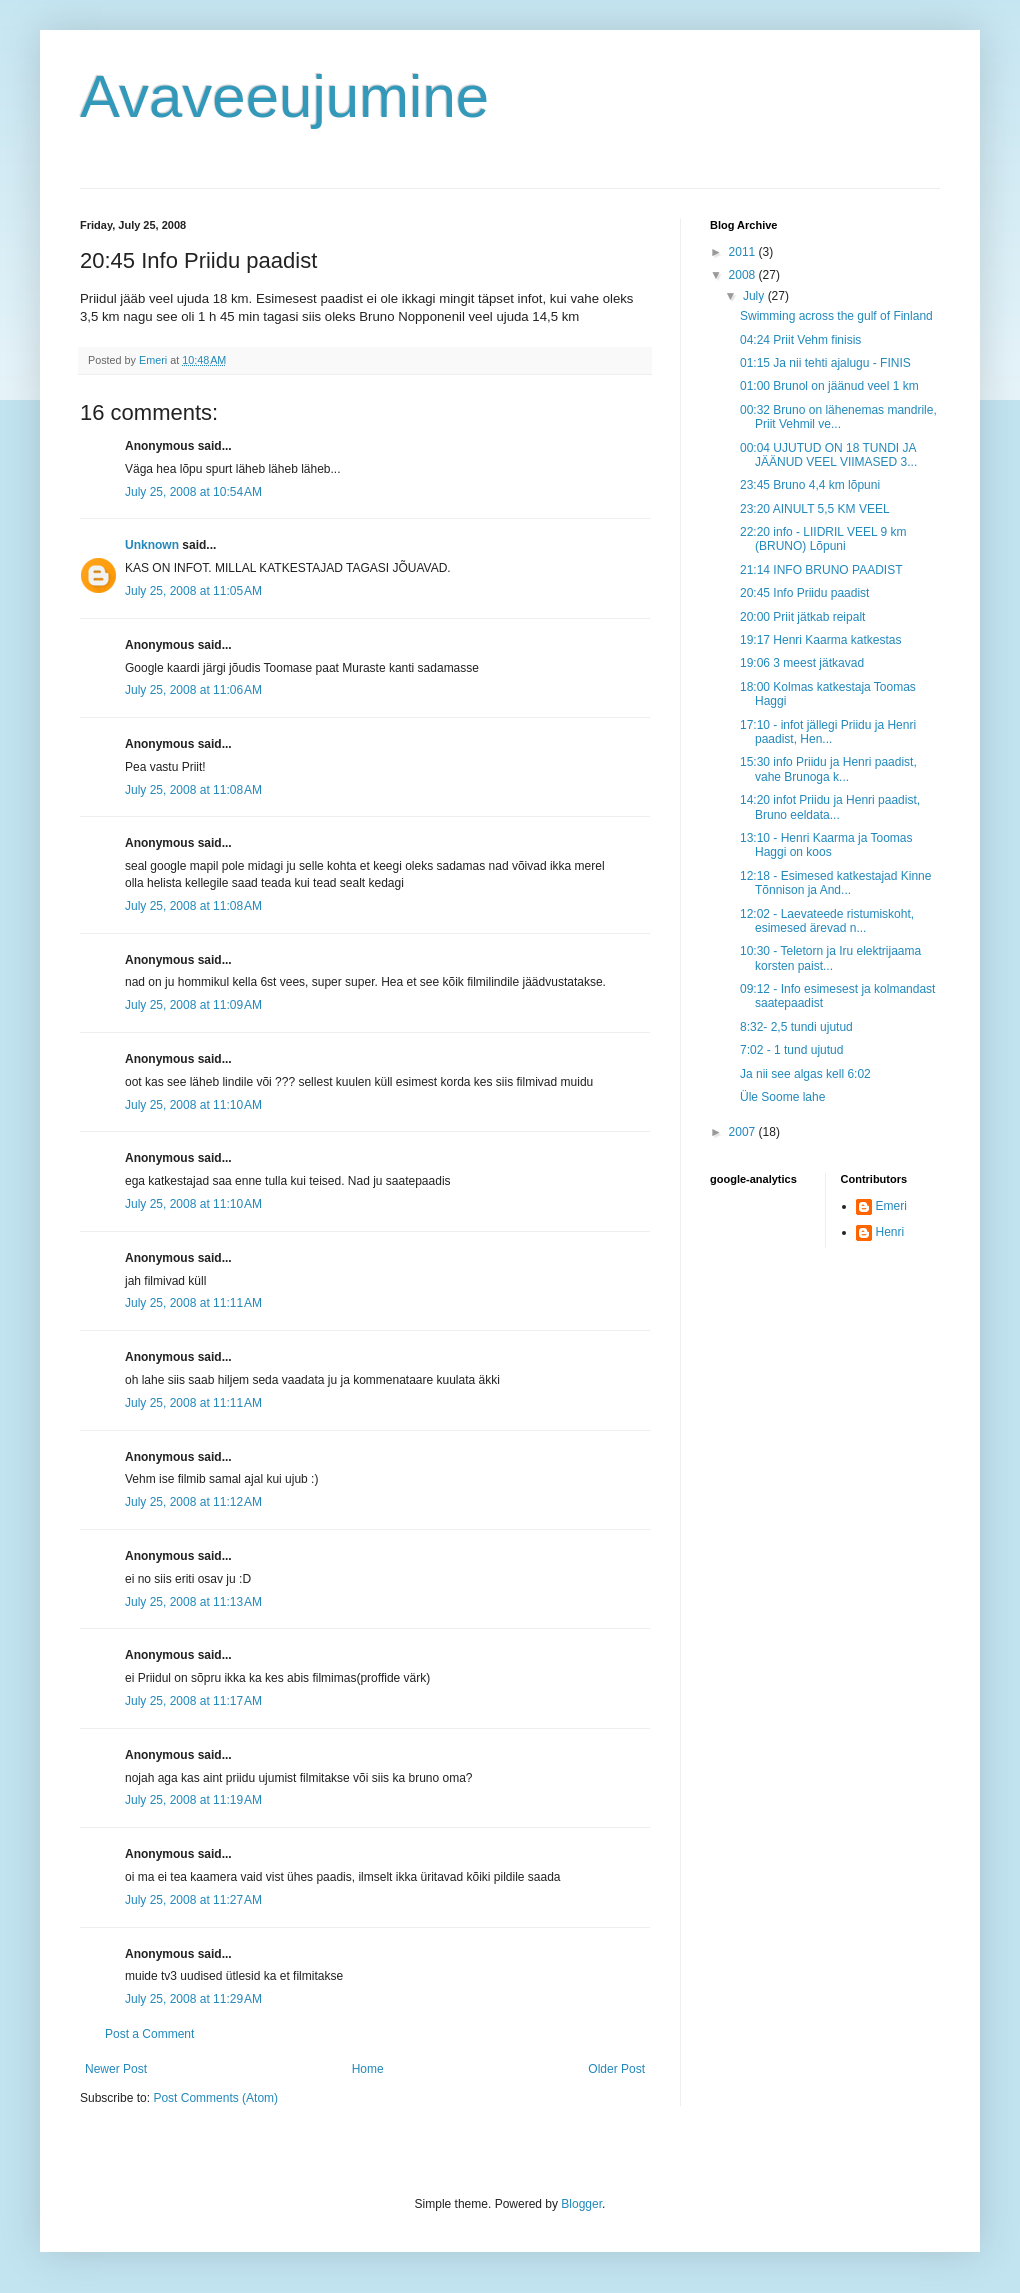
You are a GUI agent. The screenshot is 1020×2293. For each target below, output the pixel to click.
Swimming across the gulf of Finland (836, 316)
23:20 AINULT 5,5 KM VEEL (815, 509)
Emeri (891, 1206)
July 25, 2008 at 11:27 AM (193, 1900)
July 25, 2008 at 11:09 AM (193, 1005)
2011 (744, 252)
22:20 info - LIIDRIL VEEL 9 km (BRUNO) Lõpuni (823, 539)
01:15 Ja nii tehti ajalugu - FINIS (825, 363)
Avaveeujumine (284, 96)
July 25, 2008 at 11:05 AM (193, 591)
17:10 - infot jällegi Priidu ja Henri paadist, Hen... (828, 732)
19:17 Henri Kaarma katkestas (820, 640)
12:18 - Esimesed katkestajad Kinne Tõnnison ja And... (835, 883)
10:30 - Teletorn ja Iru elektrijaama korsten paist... (830, 958)
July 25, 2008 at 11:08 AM (193, 790)
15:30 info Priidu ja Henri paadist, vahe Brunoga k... (828, 769)
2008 (744, 275)
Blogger (581, 2204)
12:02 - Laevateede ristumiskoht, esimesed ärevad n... (827, 921)
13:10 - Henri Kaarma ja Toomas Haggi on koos (826, 845)
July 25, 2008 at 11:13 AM (193, 1602)
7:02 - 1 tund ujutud (791, 1050)
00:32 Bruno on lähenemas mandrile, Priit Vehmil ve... (838, 417)
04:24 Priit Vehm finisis (800, 340)
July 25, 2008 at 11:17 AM (193, 1701)
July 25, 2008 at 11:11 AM (193, 1303)
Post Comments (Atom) (215, 2098)
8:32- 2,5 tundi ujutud (796, 1027)
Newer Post (116, 2069)
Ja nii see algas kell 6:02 (805, 1074)
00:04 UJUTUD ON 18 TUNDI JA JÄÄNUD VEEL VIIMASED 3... (828, 455)
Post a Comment (149, 2034)
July (755, 296)
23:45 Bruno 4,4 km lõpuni (810, 485)
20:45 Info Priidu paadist (804, 593)
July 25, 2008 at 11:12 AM (193, 1502)
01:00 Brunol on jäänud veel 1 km (829, 386)
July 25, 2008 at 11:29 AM (193, 1999)
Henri (890, 1232)
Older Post (616, 2069)
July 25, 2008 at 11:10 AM (193, 1105)
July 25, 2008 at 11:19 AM (193, 1800)
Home (368, 2069)
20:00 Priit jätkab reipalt (802, 617)
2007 (744, 1132)
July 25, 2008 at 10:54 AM (193, 492)
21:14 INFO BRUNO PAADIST (821, 570)
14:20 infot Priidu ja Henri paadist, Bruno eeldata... (830, 807)
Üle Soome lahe (782, 1097)
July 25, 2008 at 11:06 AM (193, 690)
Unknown (152, 545)
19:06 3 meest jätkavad (802, 663)
